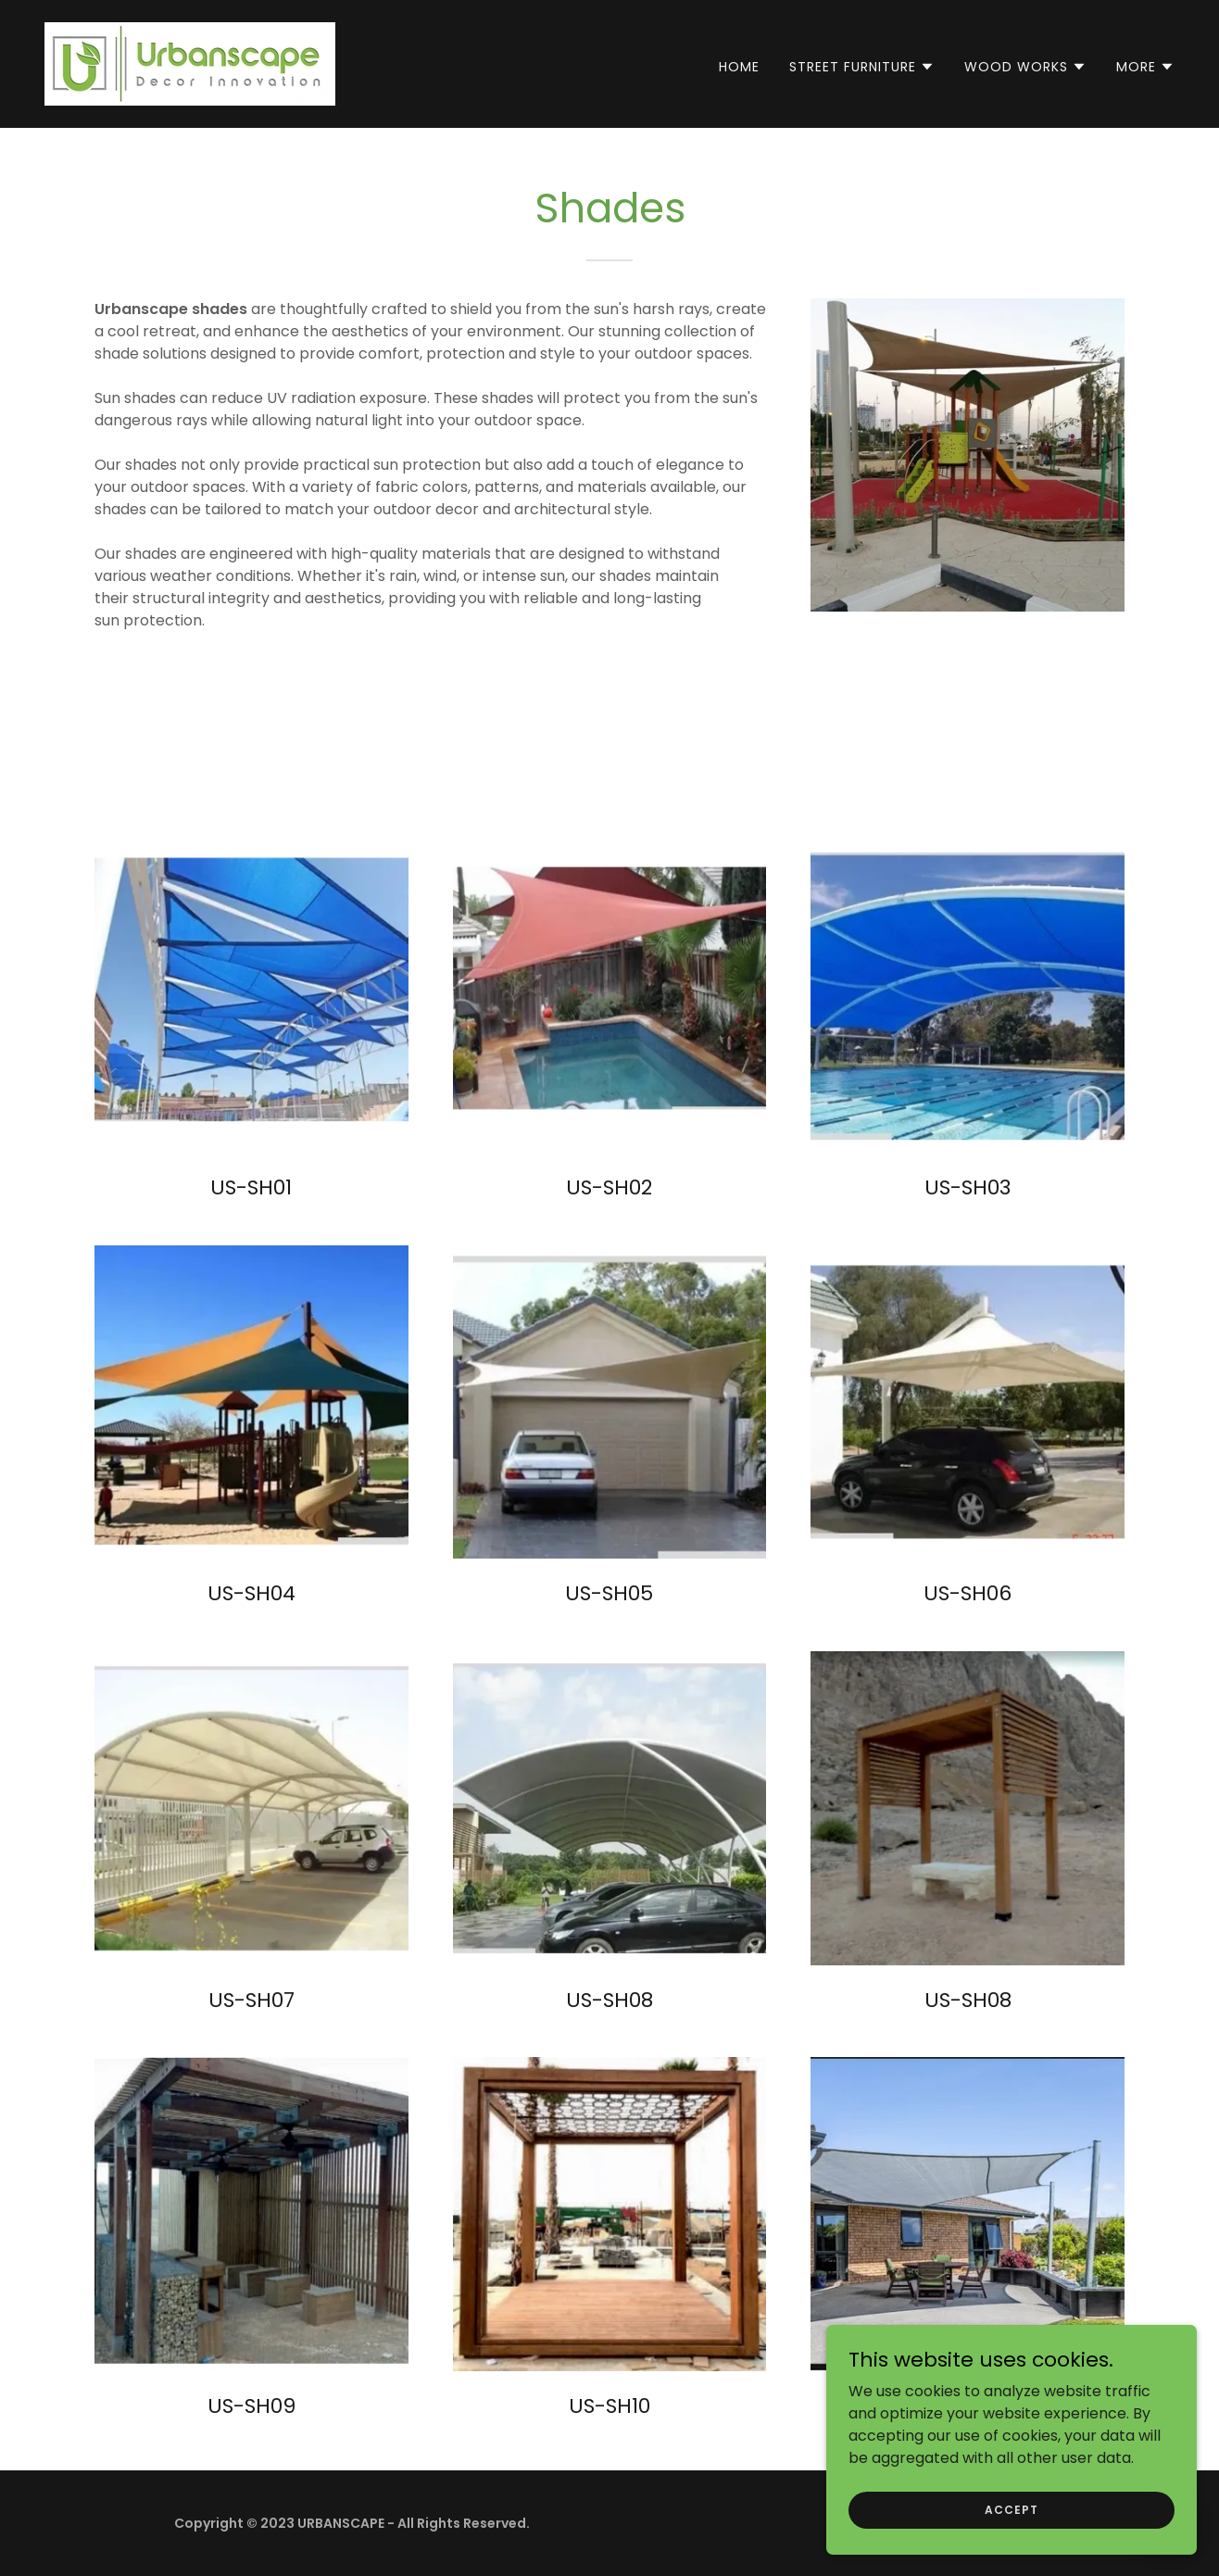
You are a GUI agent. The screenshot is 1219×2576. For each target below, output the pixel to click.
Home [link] (739, 66)
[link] (189, 62)
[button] (862, 67)
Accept (1011, 2509)
